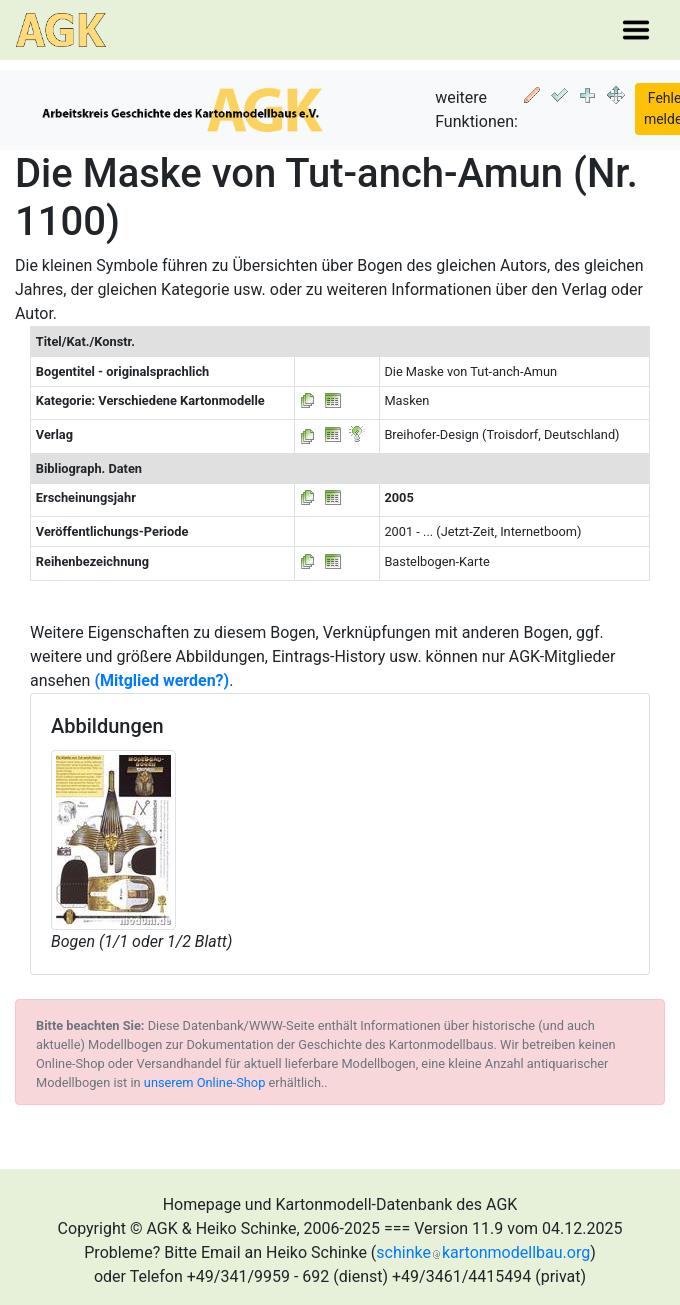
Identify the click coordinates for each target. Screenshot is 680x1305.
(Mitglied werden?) (161, 680)
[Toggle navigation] (636, 30)
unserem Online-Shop (205, 1082)
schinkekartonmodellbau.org (483, 1252)
